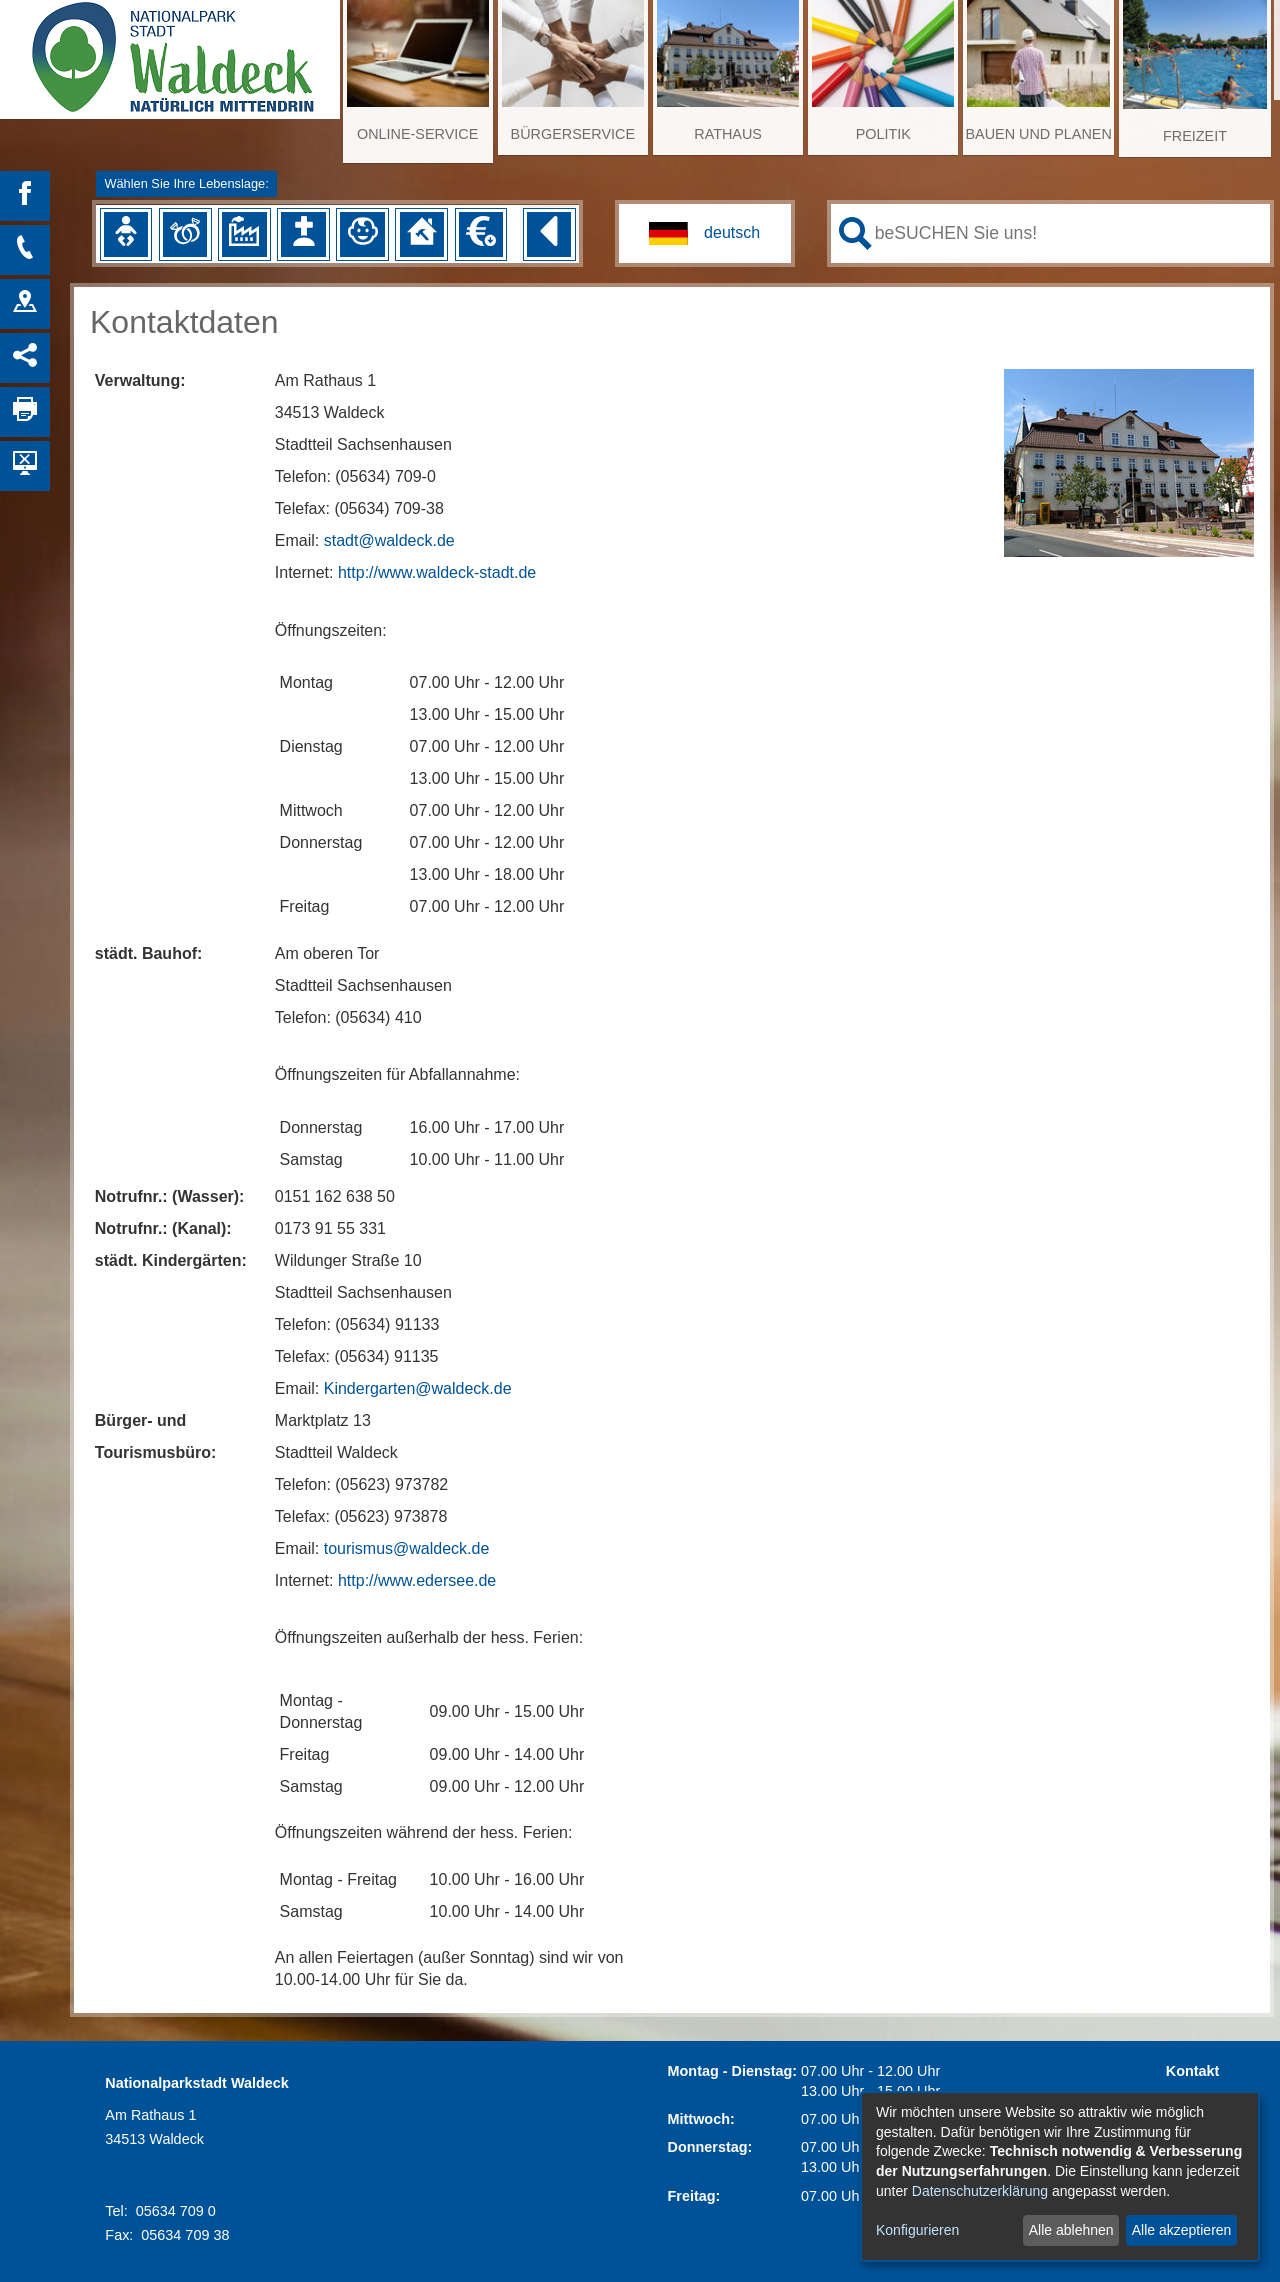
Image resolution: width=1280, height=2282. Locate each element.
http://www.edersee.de (417, 1580)
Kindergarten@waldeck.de (418, 1388)
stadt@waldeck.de (389, 540)
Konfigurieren (917, 2230)
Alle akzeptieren (1182, 2230)
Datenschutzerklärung (980, 2191)
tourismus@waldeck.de (407, 1548)
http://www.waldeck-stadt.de (437, 572)
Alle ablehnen (1071, 2230)
